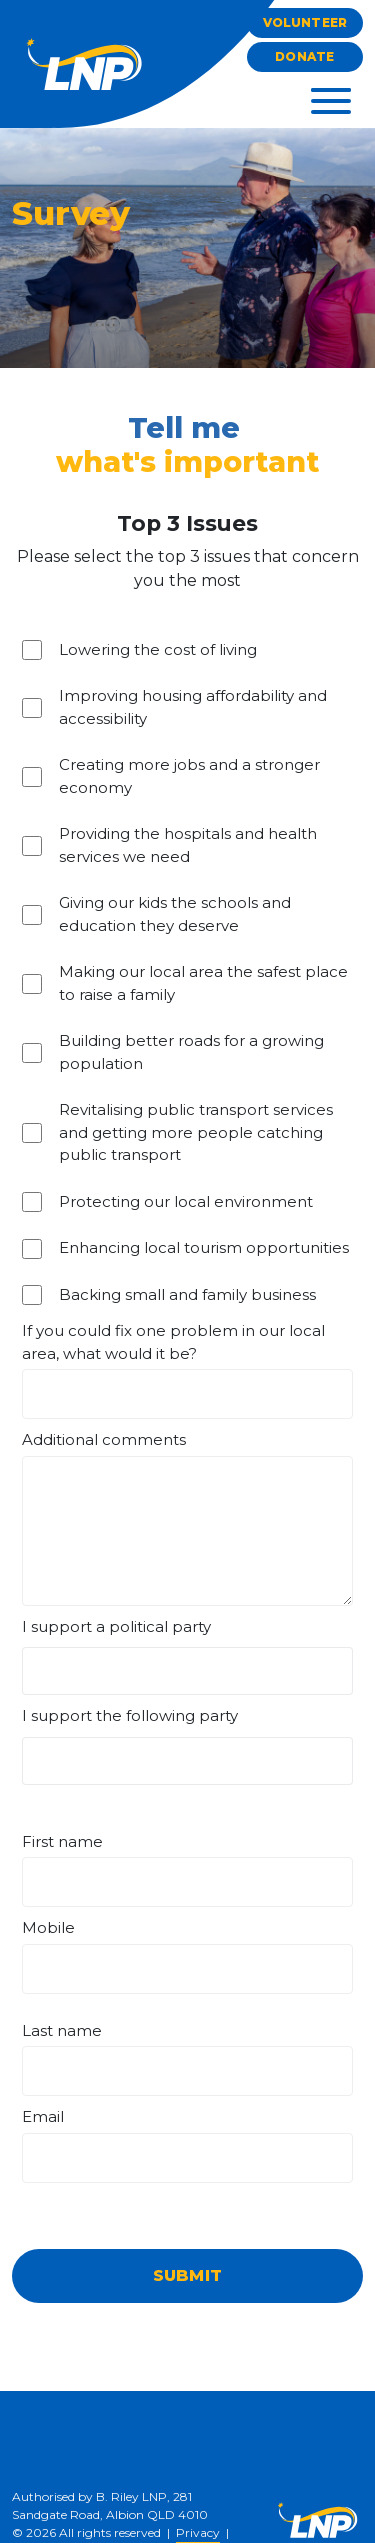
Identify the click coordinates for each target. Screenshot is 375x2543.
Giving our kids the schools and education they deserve (175, 914)
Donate (304, 56)
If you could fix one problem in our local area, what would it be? (173, 1342)
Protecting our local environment (186, 1201)
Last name (62, 2030)
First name (62, 1841)
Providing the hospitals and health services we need (188, 845)
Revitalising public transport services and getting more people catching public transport (196, 1132)
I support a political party (116, 1626)
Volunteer (305, 22)
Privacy (198, 2532)
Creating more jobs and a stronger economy (189, 776)
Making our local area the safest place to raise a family (203, 983)
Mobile (48, 1927)
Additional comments (104, 1439)
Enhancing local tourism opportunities (204, 1247)
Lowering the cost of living (158, 649)
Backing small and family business (187, 1294)
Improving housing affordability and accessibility (193, 707)
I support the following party (130, 1715)
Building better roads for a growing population (191, 1052)
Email (43, 2116)
